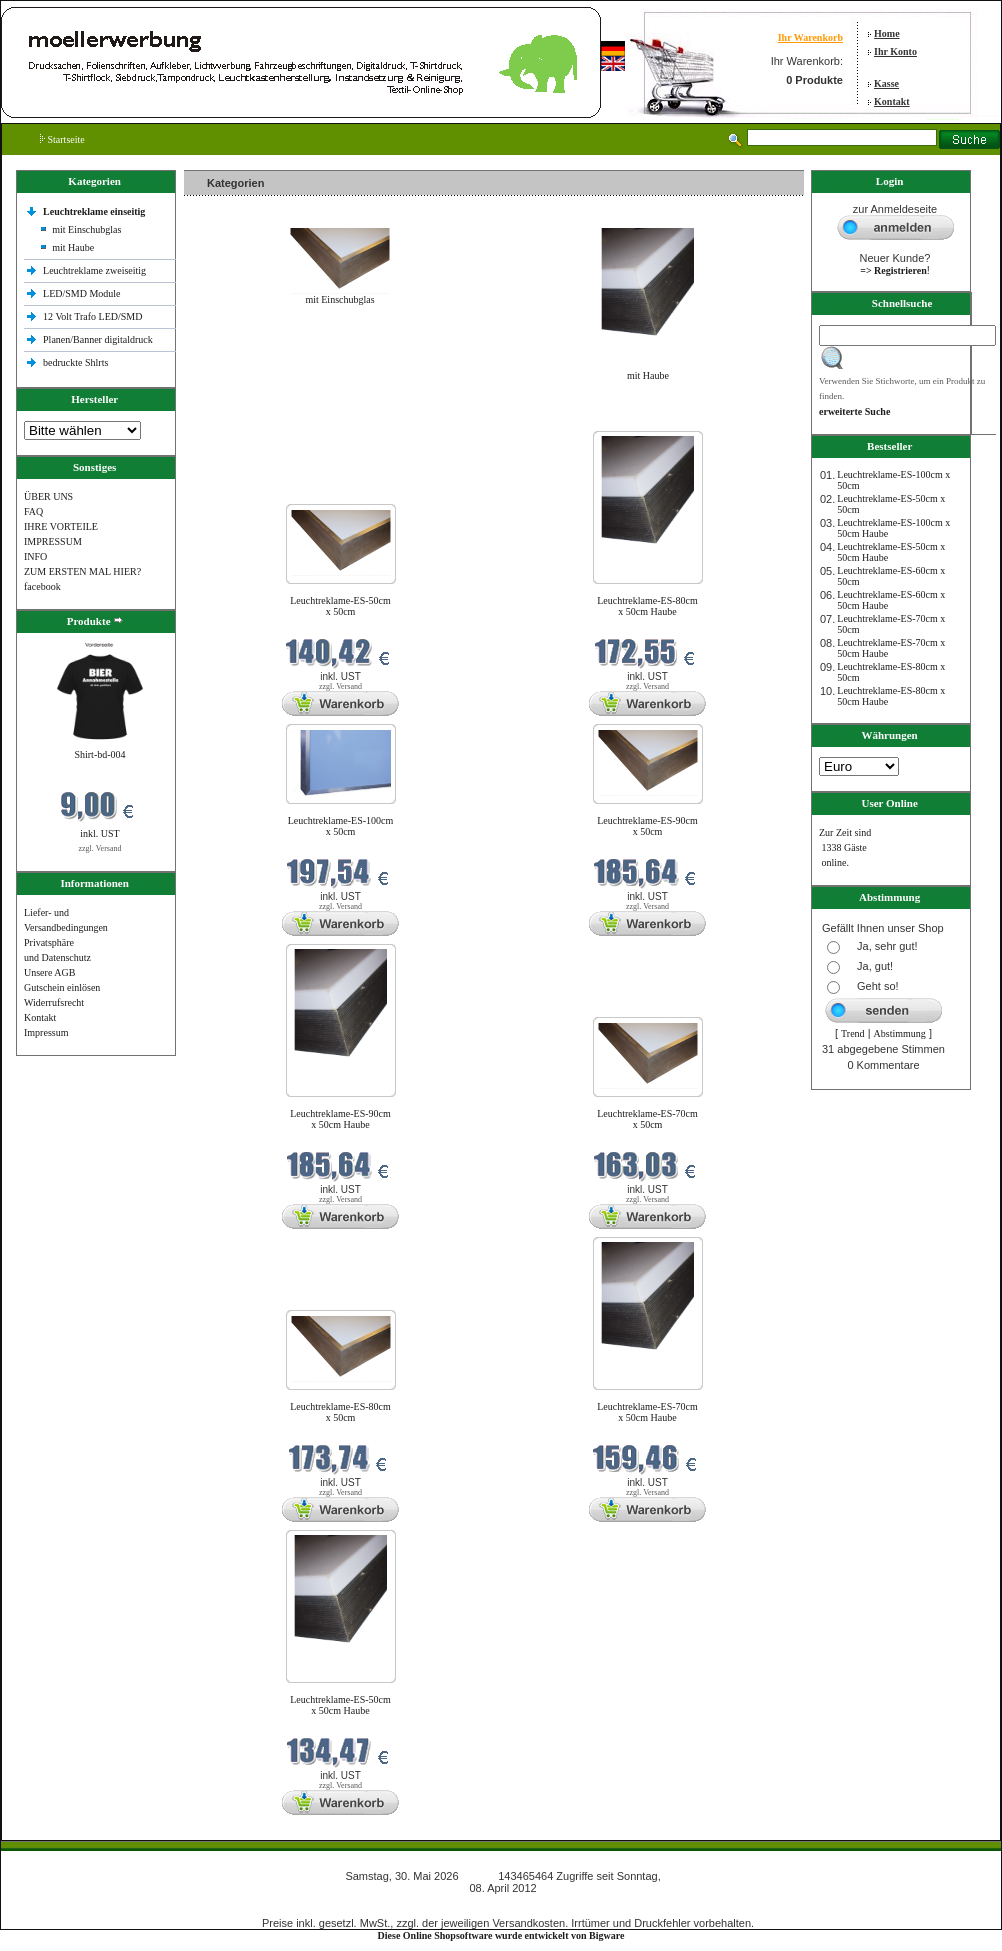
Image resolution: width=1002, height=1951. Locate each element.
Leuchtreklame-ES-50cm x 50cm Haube (340, 1705)
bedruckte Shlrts (75, 362)
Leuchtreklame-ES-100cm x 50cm (341, 826)
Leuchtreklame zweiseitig (96, 270)
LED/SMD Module (82, 293)
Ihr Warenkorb (810, 37)
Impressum (46, 1032)
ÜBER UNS (48, 496)
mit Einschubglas (86, 229)
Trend (853, 1033)
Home (887, 33)
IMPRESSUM (53, 541)
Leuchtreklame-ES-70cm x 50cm (647, 1119)
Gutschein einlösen (62, 987)
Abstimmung (900, 1033)
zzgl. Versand (100, 848)
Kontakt (892, 101)
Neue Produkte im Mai (234, 418)
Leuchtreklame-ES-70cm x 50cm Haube (647, 1412)
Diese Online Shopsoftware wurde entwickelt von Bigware (501, 1935)
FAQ (33, 511)
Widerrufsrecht (54, 1002)
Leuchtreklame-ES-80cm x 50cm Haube (647, 606)
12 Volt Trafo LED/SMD (92, 316)
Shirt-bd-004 (99, 754)
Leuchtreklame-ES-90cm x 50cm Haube (340, 1119)
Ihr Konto (895, 51)
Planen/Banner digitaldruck (98, 339)
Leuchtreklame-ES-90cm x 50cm (647, 826)
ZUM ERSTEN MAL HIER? (82, 571)
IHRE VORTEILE (61, 526)
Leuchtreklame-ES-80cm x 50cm (340, 1412)
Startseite (62, 139)
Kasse (886, 83)
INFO (35, 556)
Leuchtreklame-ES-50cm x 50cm (340, 606)
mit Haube (73, 247)
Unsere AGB (49, 972)
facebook (42, 586)
